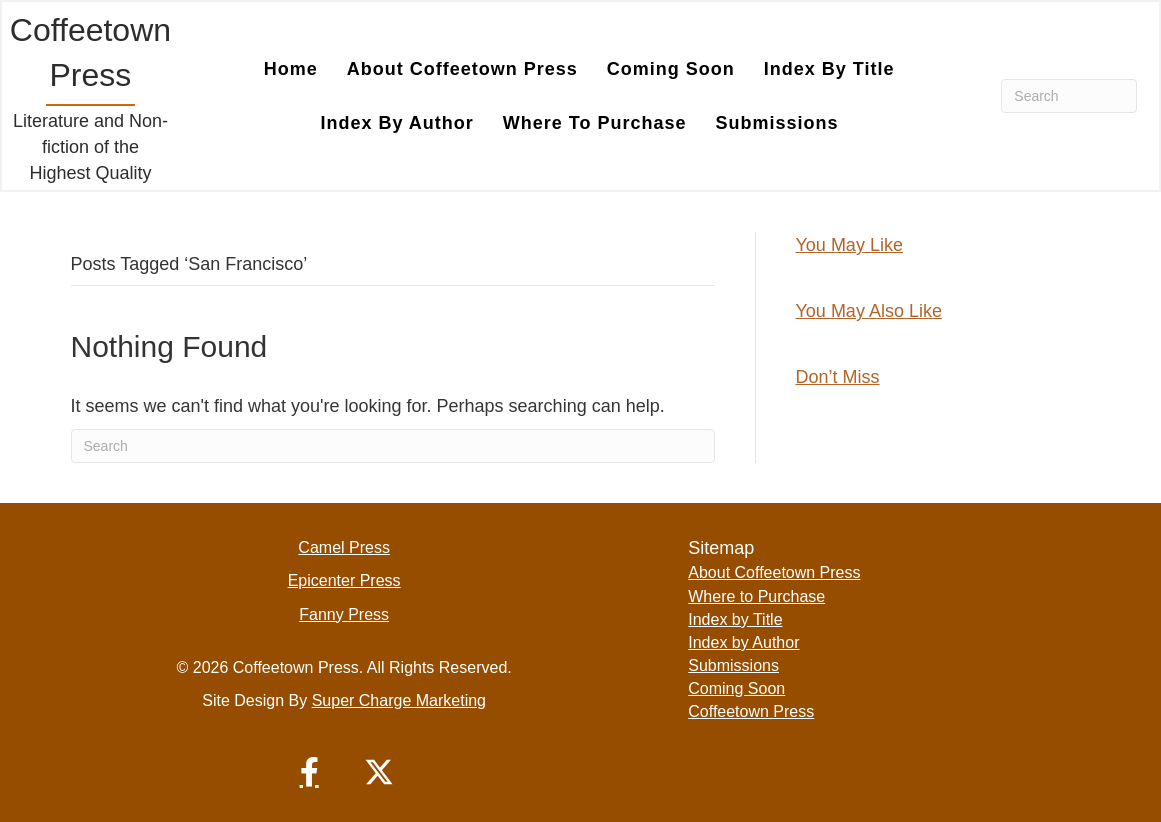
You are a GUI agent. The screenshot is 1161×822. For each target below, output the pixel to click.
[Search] (1069, 96)
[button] (309, 772)
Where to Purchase (595, 123)
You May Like (849, 245)
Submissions (777, 123)
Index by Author (397, 123)
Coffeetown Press (751, 711)
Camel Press (344, 547)
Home (291, 69)
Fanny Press (344, 614)
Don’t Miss (838, 377)
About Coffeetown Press (462, 69)
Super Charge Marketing (399, 700)
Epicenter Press (344, 580)
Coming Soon (671, 69)
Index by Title (829, 69)
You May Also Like (869, 311)
